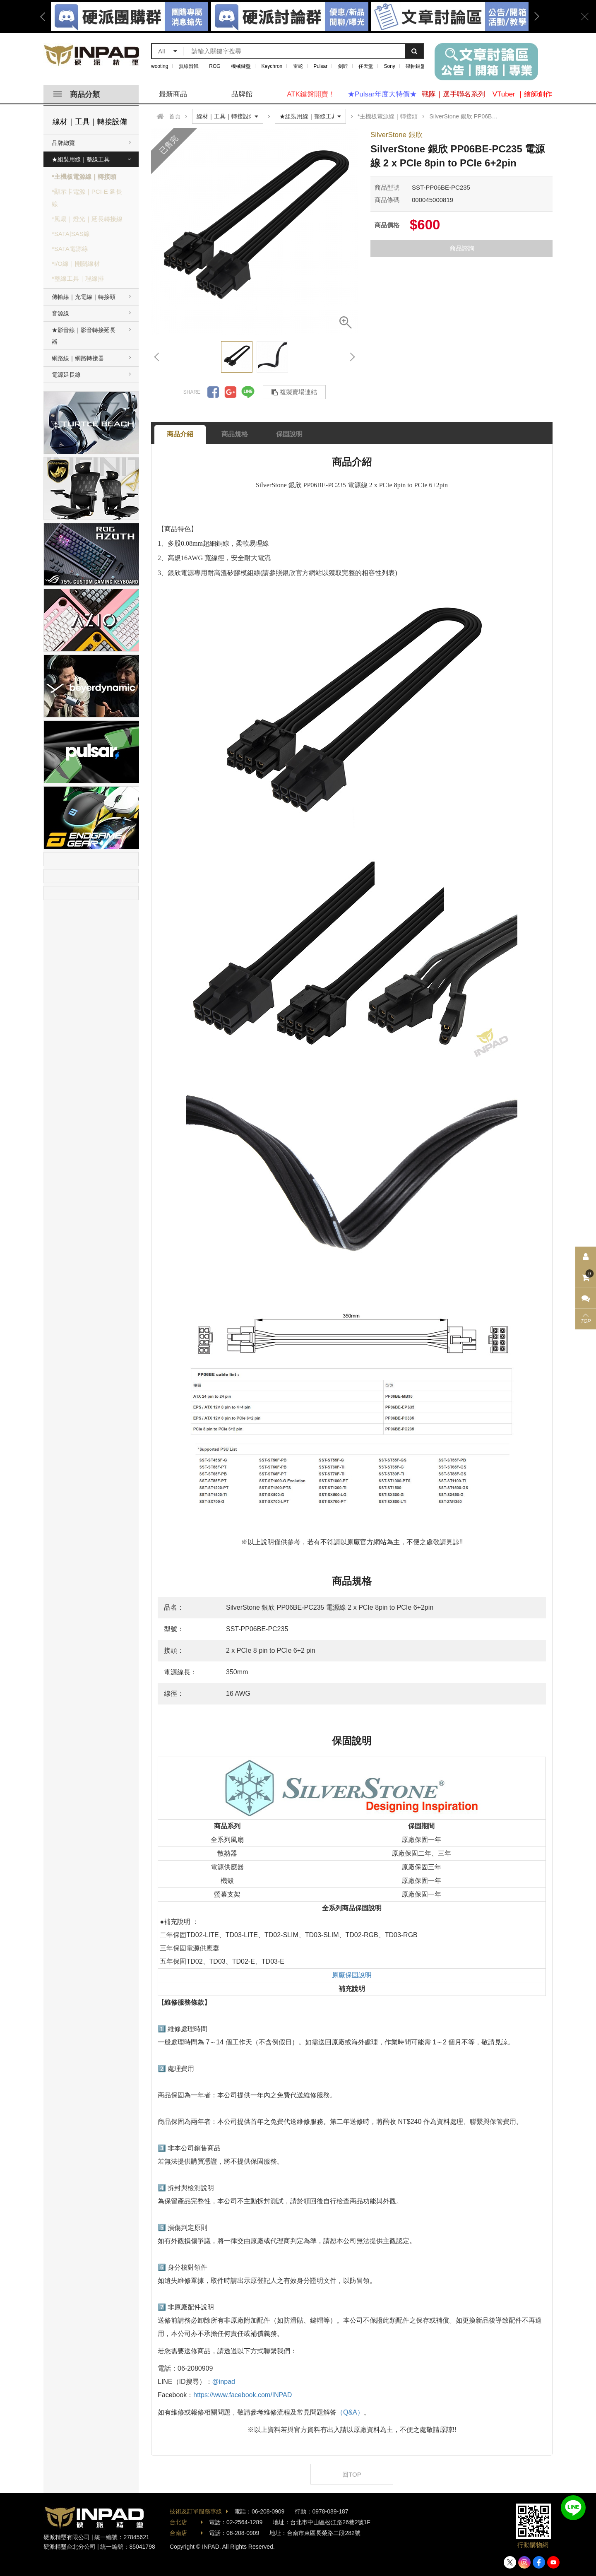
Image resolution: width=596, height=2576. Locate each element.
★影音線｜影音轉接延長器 (83, 336)
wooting (159, 66)
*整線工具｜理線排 (78, 278)
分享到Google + (230, 392)
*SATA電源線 (70, 248)
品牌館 (241, 94)
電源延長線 (66, 374)
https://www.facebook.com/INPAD (242, 2394)
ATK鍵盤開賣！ (311, 94)
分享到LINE (248, 392)
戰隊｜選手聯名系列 (453, 94)
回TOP (351, 2474)
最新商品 (173, 94)
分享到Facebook (213, 392)
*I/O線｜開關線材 (76, 263)
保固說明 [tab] (289, 434)
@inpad (223, 2381)
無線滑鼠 (189, 66)
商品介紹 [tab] (180, 434)
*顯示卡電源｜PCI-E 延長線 (87, 197)
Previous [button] (45, 16)
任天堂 (365, 66)
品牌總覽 (63, 143)
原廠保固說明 (352, 1975)
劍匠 (343, 66)
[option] (290, 16)
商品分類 (76, 94)
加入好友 (573, 2507)
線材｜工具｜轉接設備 (90, 122)
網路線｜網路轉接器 (78, 358)
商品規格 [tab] (234, 434)
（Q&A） (350, 2412)
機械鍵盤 (241, 66)
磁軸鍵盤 (415, 66)
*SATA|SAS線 (71, 233)
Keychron (272, 66)
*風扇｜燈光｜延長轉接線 (87, 218)
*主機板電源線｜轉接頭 (84, 176)
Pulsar (320, 66)
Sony (389, 66)
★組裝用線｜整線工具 (81, 159)
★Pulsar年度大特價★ (382, 94)
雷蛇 (298, 66)
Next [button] (534, 16)
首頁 (174, 116)
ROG (214, 66)
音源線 (60, 313)
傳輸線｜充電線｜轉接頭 (83, 297)
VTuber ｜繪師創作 (523, 94)
